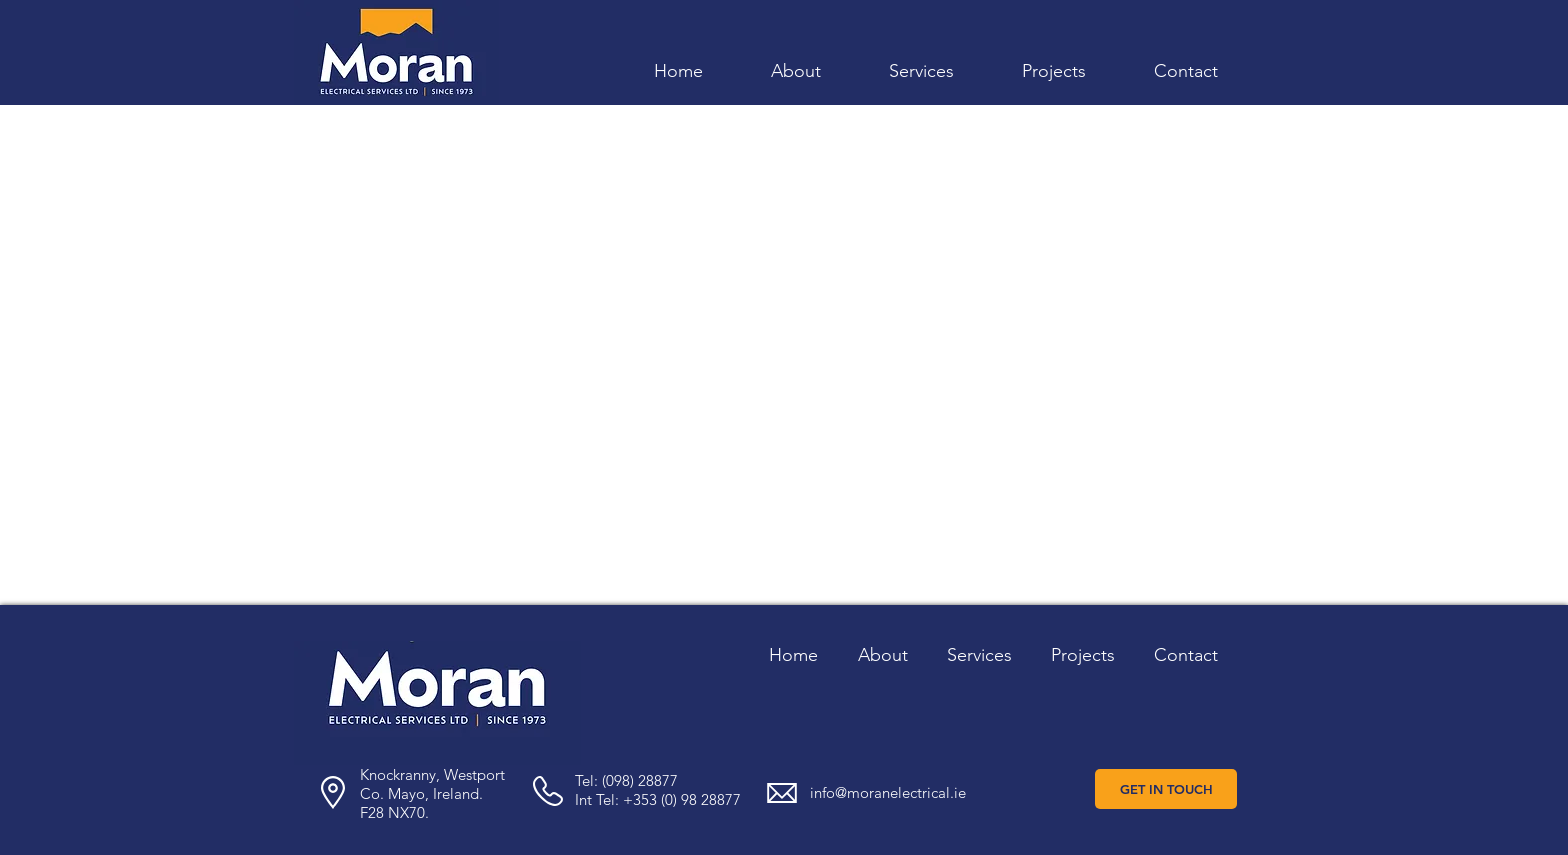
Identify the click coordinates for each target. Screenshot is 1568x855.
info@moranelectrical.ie (888, 792)
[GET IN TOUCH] (1166, 789)
